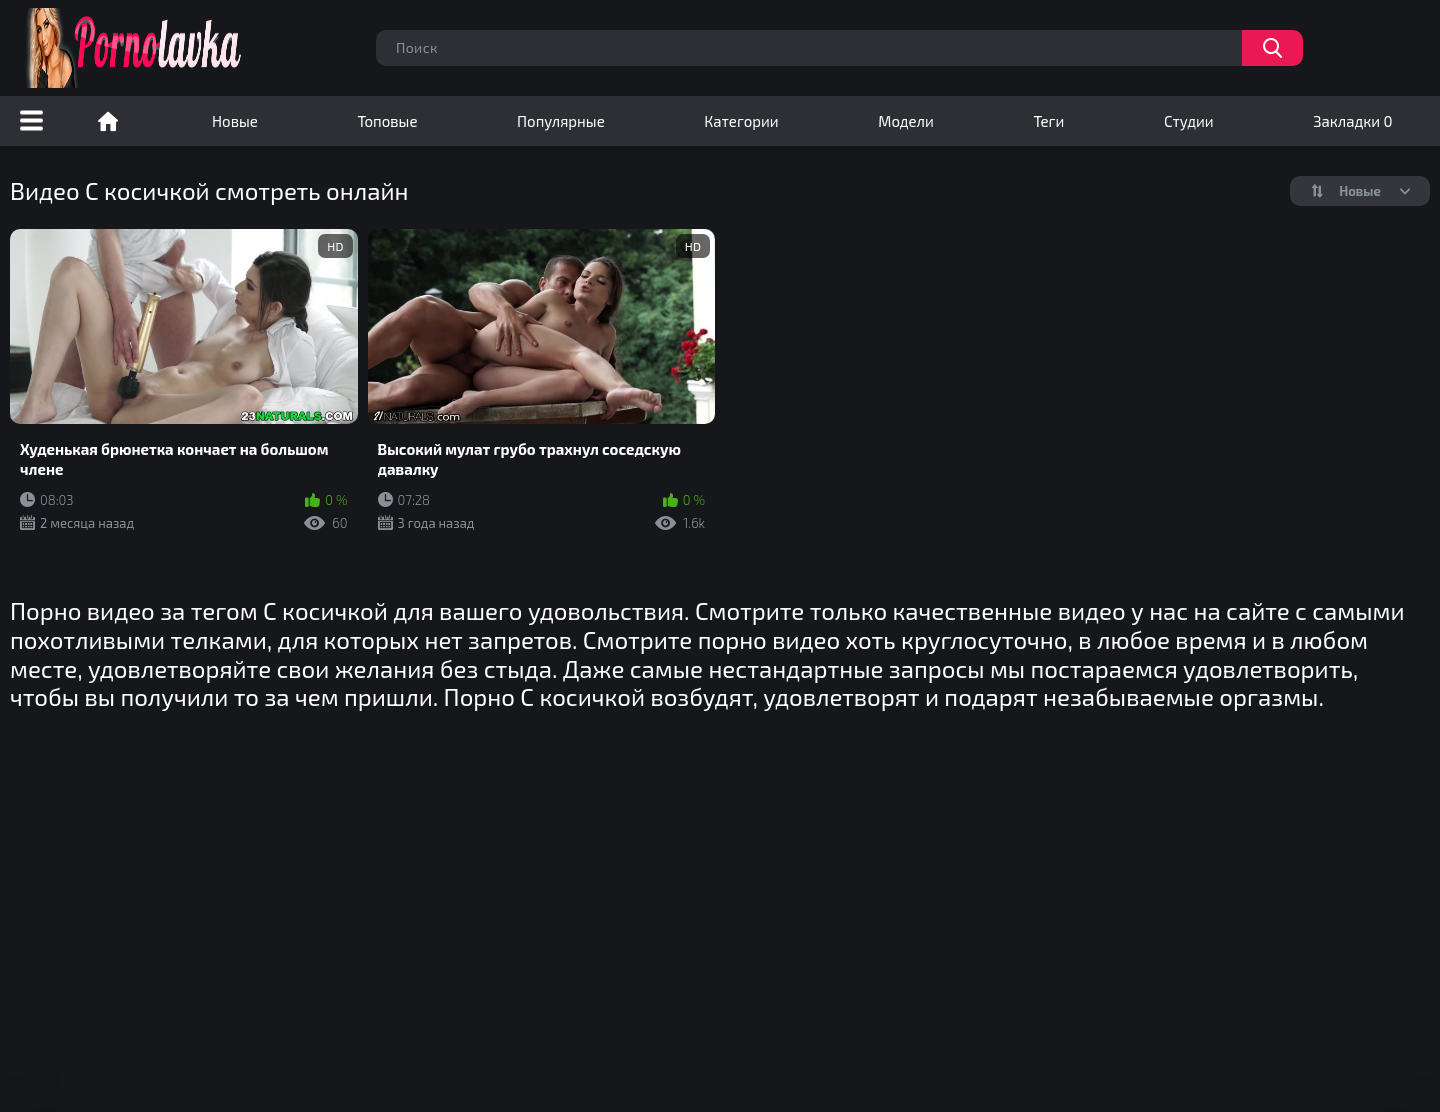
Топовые (387, 121)
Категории (741, 121)
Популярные (561, 121)
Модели (906, 121)
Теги (1048, 121)
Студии (1189, 121)
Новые (235, 121)
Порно (108, 121)
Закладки (1352, 121)
